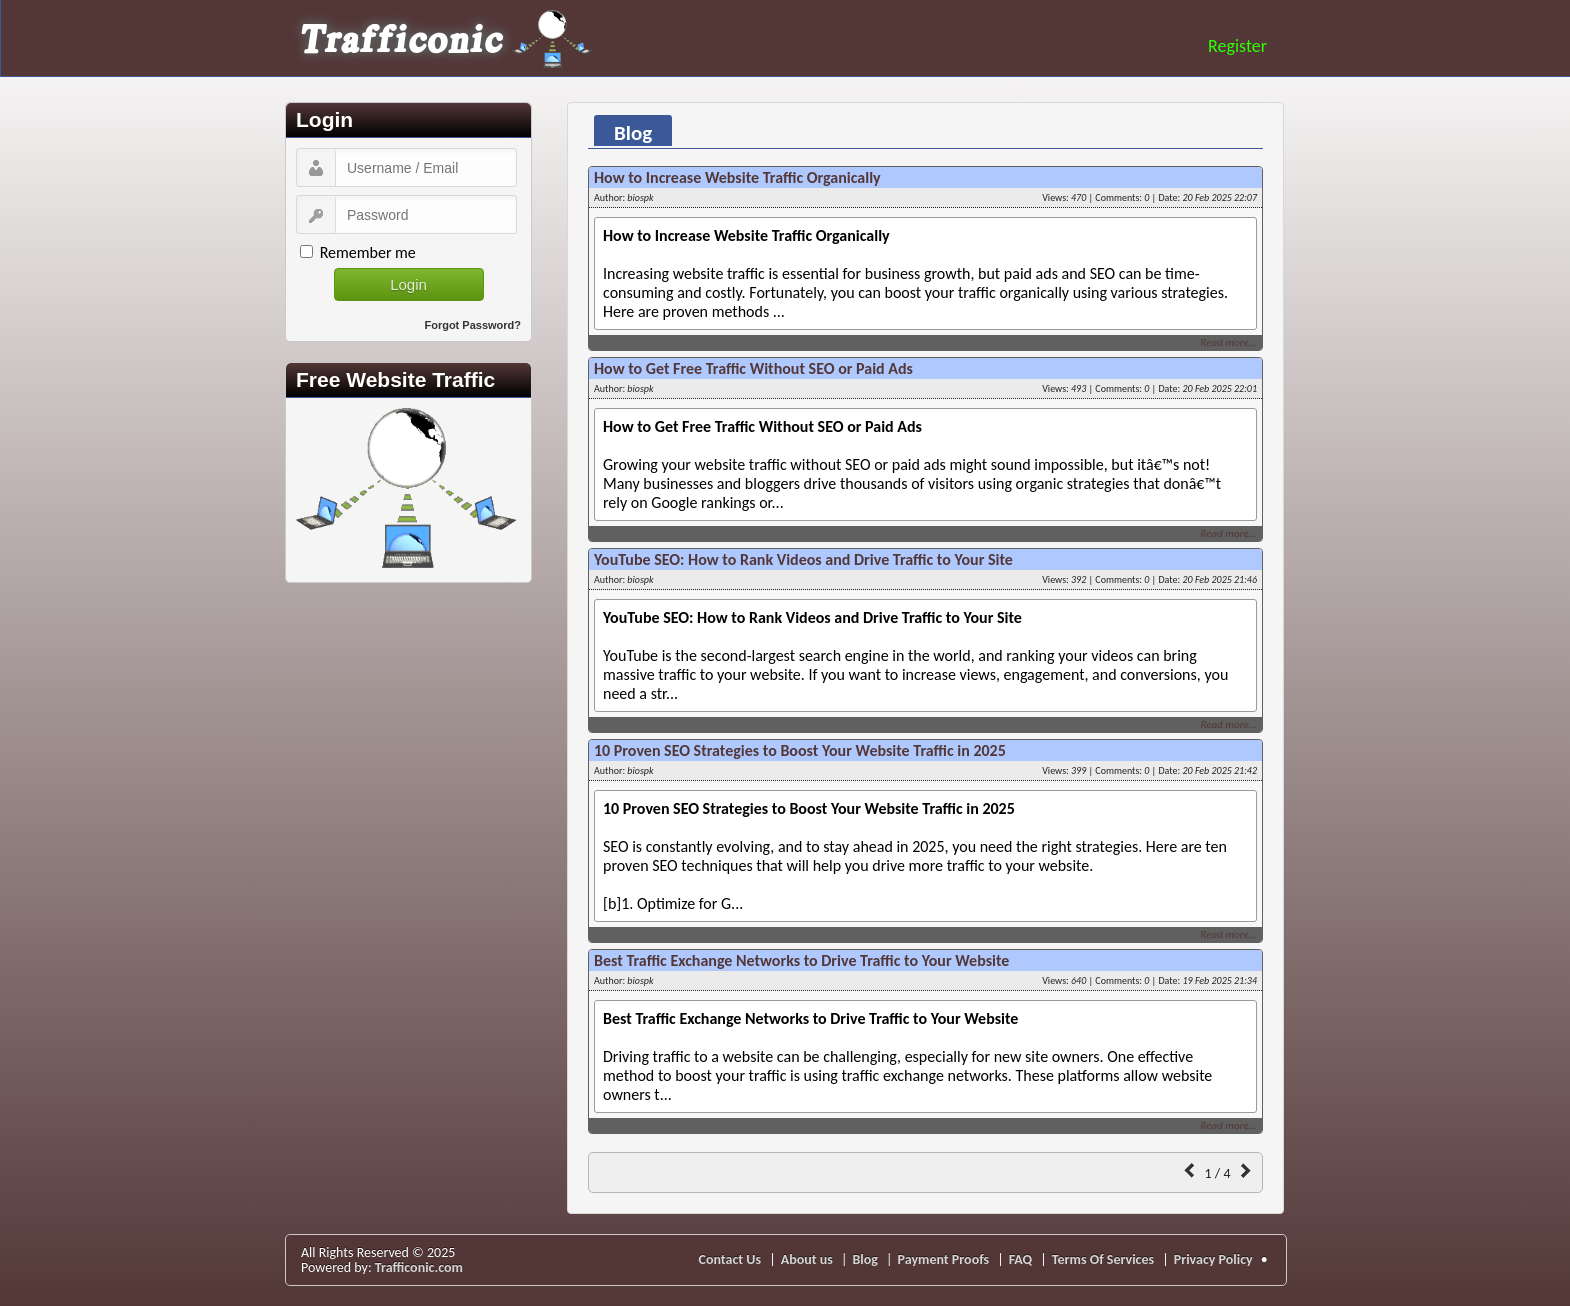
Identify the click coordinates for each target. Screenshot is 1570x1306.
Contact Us (730, 1259)
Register (1237, 46)
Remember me (368, 252)
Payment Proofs (944, 1259)
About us (807, 1259)
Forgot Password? (472, 325)
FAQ (1021, 1259)
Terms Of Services (1103, 1259)
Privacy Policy (1213, 1259)
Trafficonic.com (419, 1267)
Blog (864, 1259)
